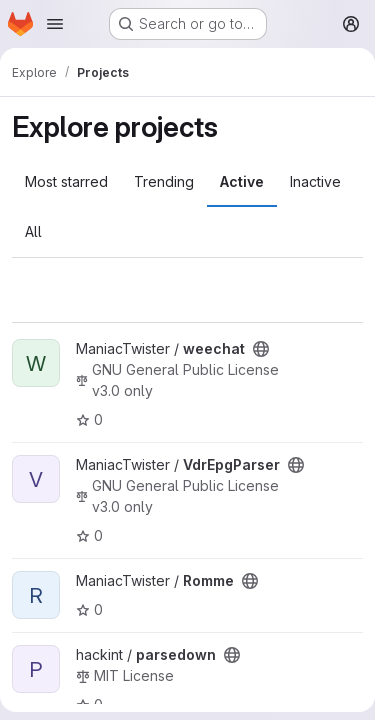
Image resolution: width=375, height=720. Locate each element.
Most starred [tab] (66, 181)
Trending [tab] (164, 181)
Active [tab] (242, 181)
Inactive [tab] (315, 181)
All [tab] (33, 231)
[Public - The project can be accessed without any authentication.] (261, 349)
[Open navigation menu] (55, 24)
